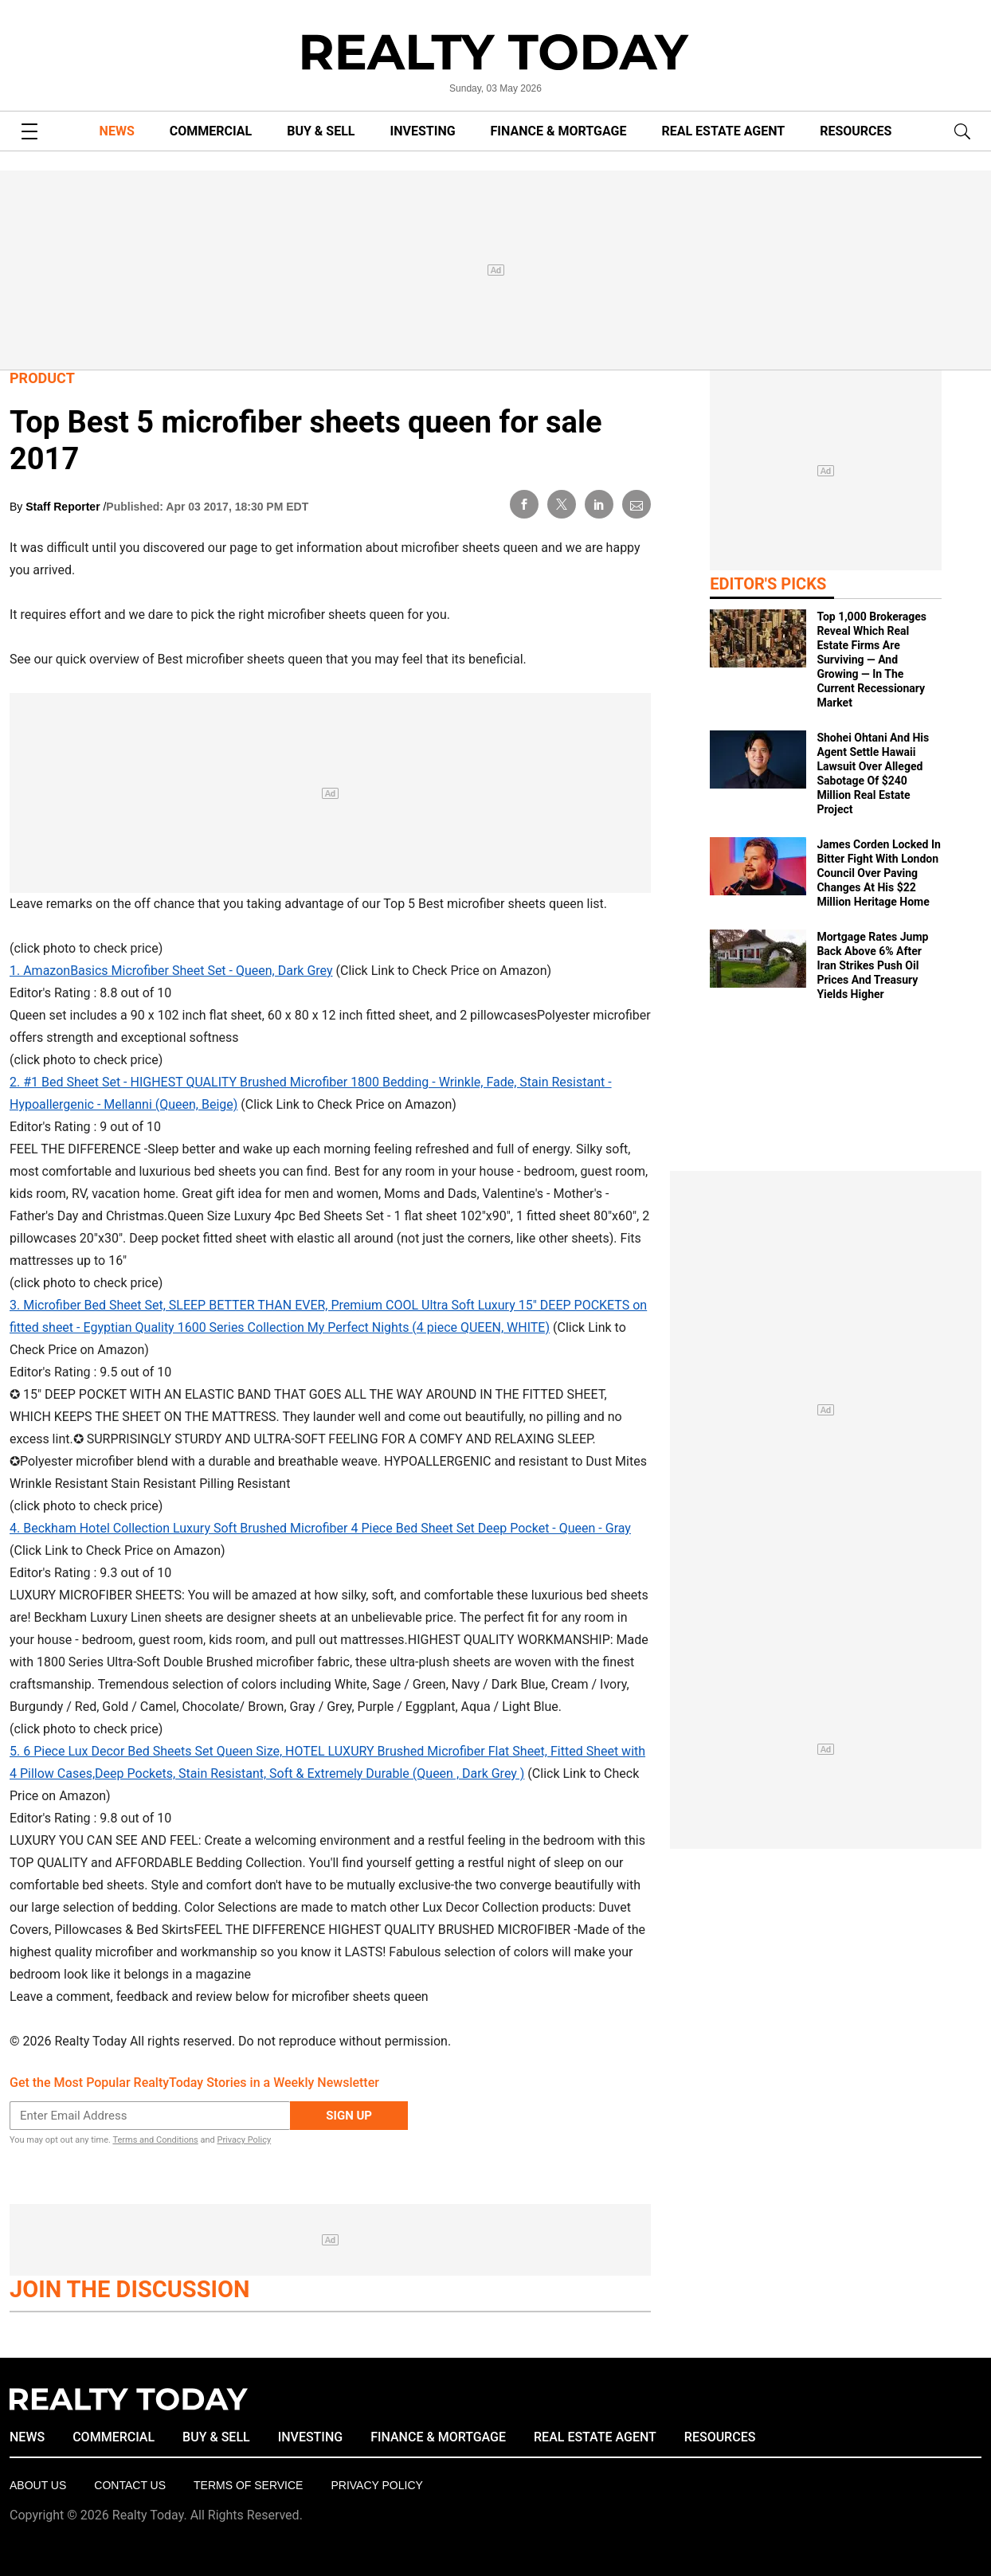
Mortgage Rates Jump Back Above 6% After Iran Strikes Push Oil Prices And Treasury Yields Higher (872, 965)
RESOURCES (855, 131)
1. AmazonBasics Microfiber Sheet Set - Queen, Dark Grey (171, 970)
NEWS (117, 131)
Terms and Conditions (155, 2140)
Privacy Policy (244, 2140)
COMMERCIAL (211, 131)
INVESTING (423, 131)
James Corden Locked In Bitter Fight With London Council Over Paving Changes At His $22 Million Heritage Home (878, 873)
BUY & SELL (320, 131)
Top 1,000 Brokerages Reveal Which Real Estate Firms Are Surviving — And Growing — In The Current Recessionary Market (871, 659)
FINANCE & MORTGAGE (559, 131)
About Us (38, 2485)
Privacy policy (376, 2485)
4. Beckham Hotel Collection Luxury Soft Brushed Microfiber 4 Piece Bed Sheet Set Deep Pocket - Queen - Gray (320, 1528)
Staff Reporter (64, 506)
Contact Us (130, 2485)
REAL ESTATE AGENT (723, 131)
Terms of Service (248, 2485)
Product (42, 378)
